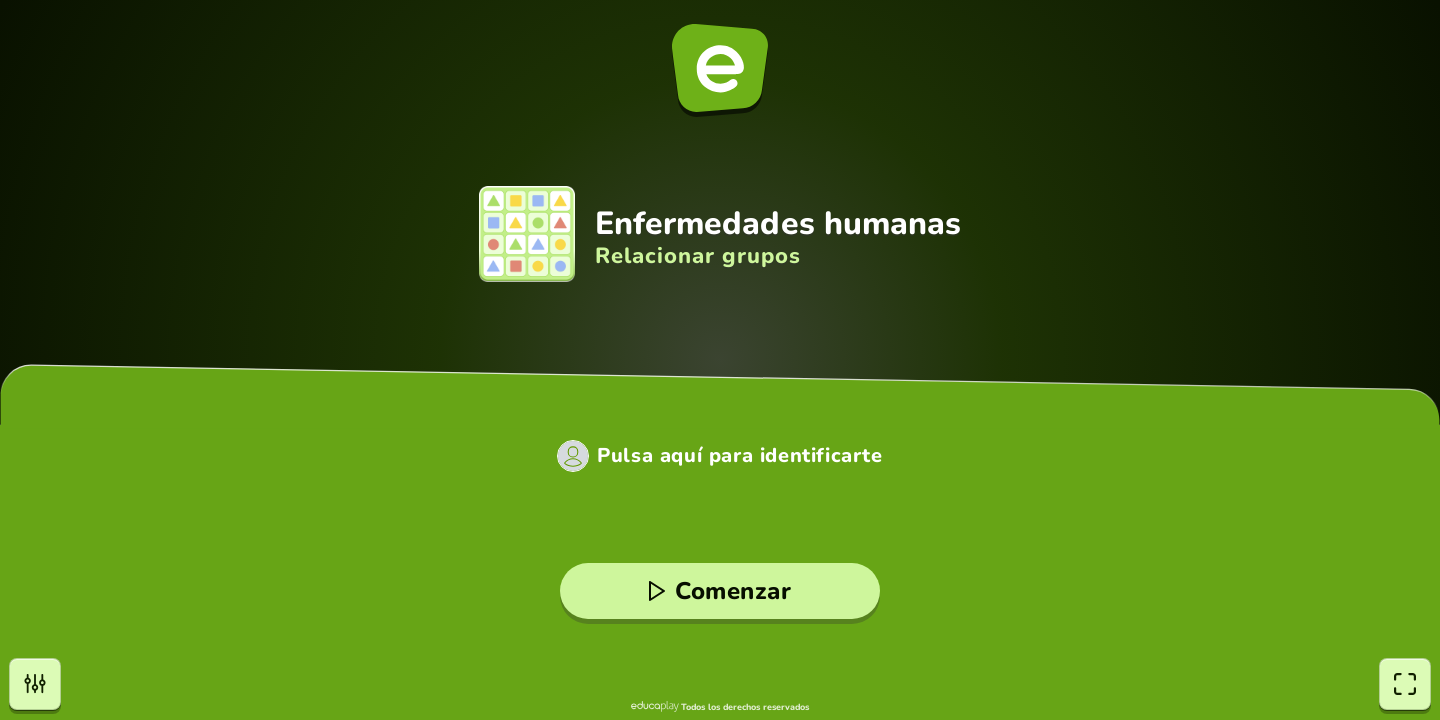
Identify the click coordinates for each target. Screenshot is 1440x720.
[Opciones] (35, 684)
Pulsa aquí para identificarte (739, 456)
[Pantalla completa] (1405, 684)
